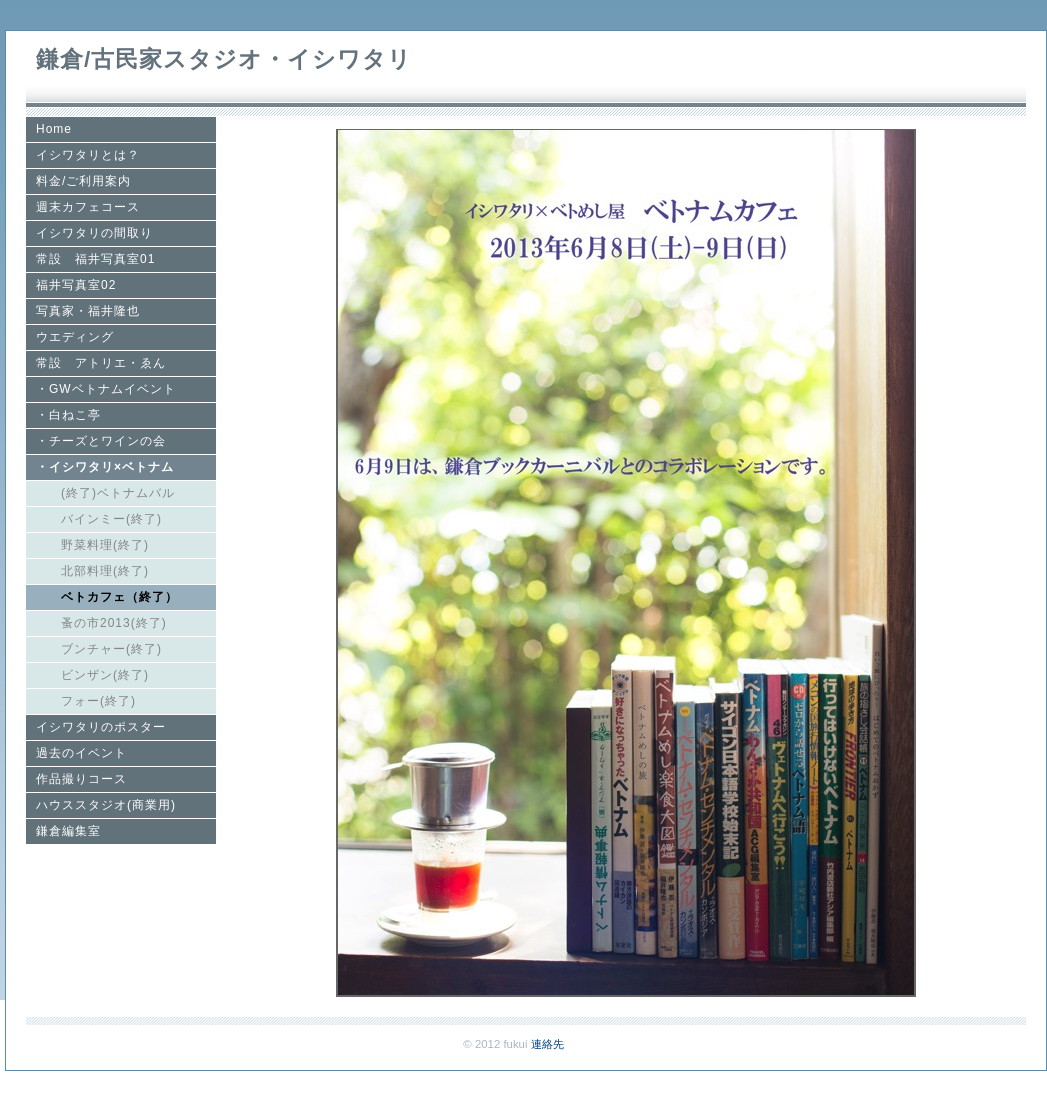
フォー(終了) (98, 701)
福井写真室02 (76, 285)
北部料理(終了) (105, 571)
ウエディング (75, 337)
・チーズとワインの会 (101, 441)
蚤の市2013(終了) (114, 623)
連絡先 (547, 1044)
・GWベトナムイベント (106, 389)
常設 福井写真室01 (95, 259)
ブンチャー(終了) (111, 649)
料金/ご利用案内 (83, 181)
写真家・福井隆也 (88, 311)
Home (54, 129)
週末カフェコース (88, 207)
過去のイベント (81, 753)
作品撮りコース (81, 779)
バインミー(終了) (111, 519)
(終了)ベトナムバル (118, 493)
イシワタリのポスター (101, 727)
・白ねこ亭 (68, 415)
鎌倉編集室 (68, 831)
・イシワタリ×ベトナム (105, 467)
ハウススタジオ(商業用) (106, 805)
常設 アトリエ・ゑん (101, 363)
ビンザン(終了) (105, 675)
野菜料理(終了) (105, 545)
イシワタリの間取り (94, 233)
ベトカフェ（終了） (119, 597)
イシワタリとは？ (88, 155)
